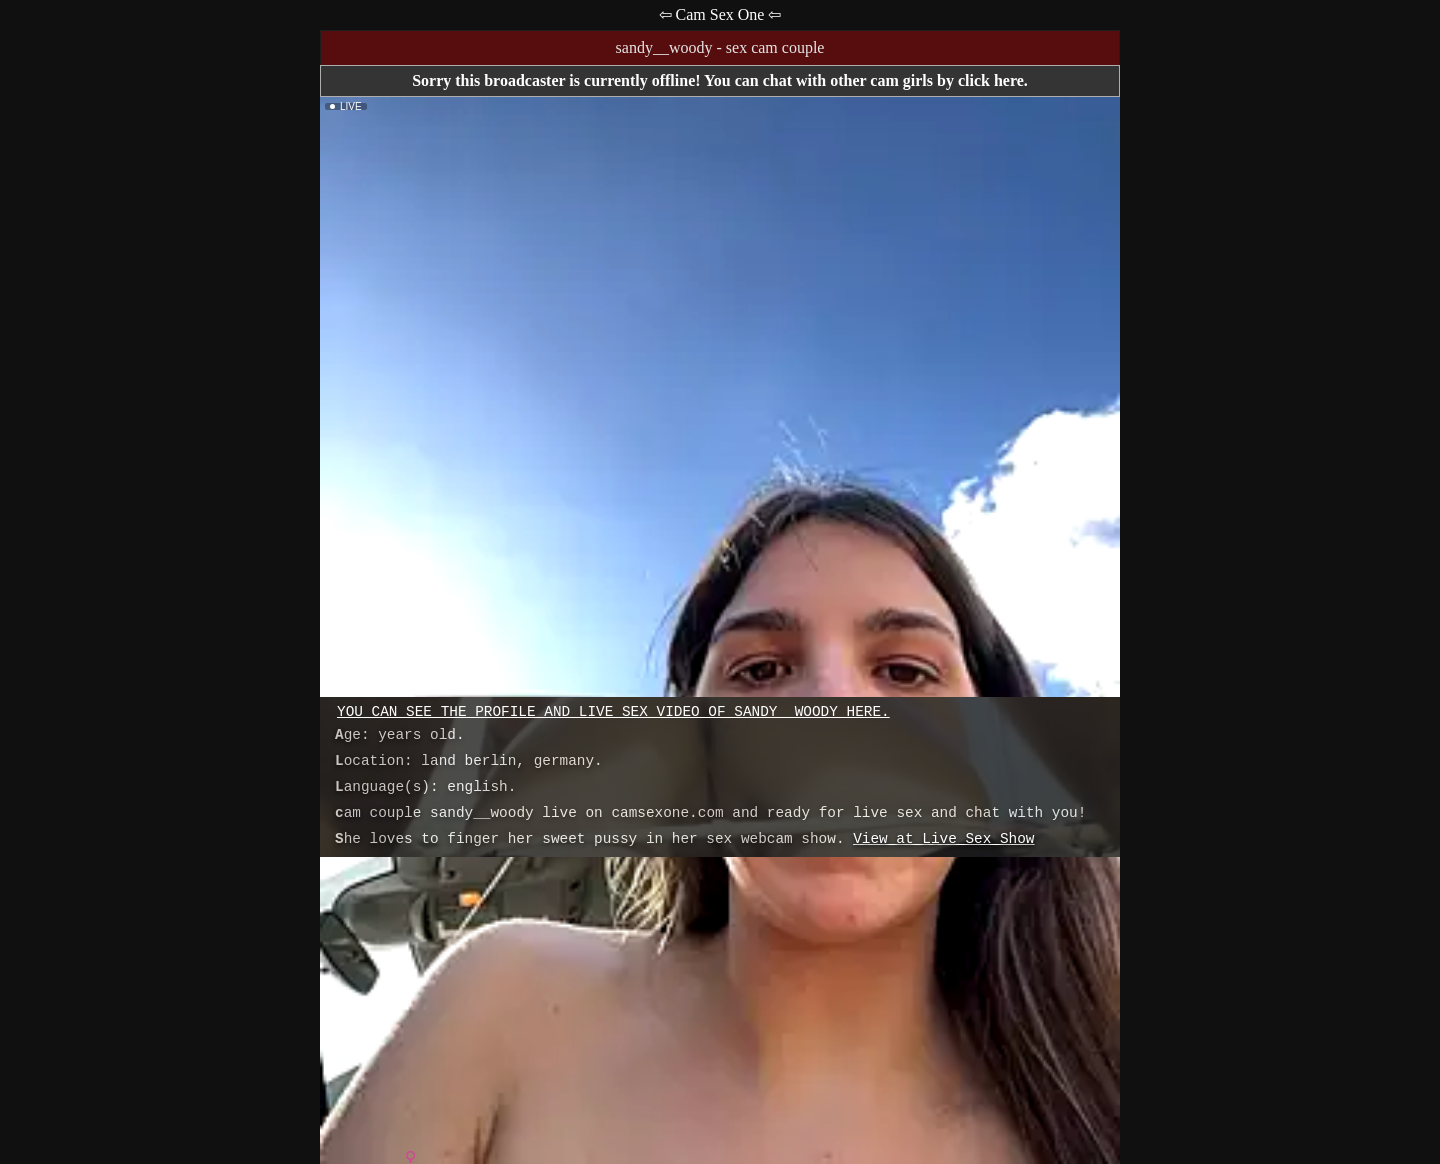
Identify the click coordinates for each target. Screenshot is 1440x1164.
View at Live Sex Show (943, 839)
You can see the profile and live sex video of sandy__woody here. (613, 712)
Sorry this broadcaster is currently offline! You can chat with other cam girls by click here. (720, 80)
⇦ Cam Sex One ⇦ (720, 14)
